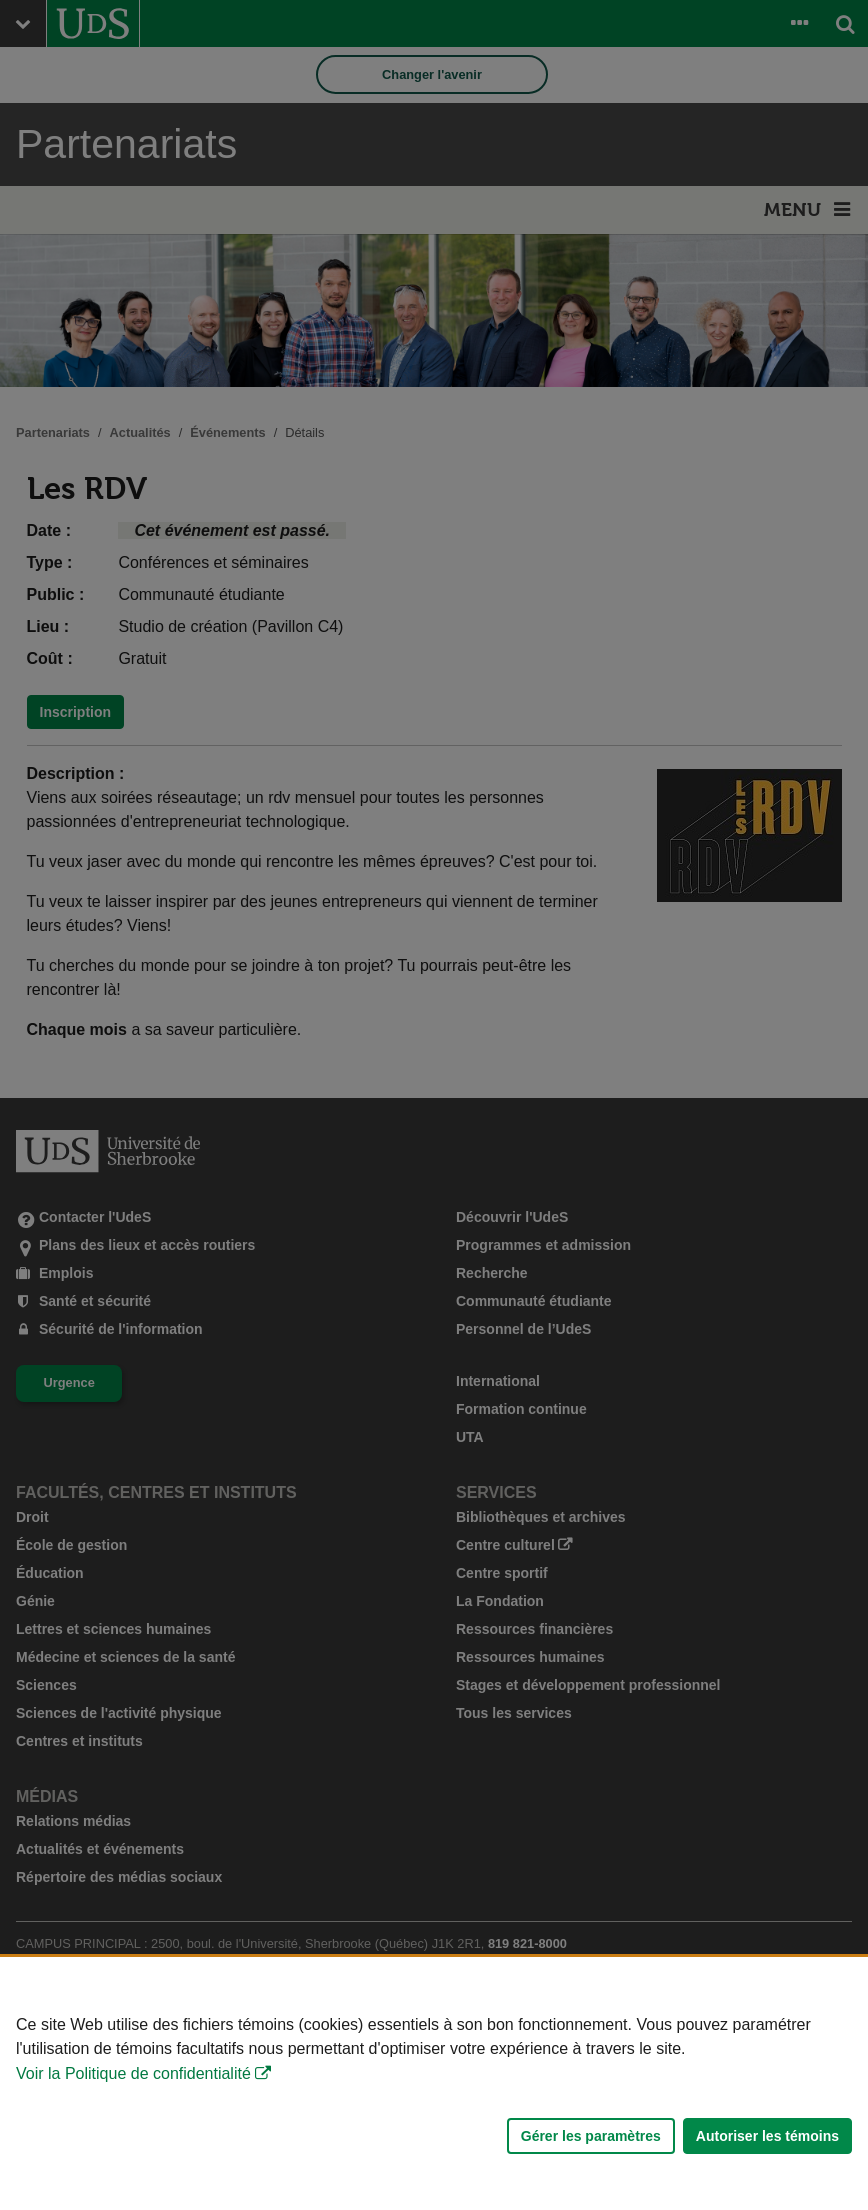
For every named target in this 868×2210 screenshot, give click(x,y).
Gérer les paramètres (591, 2136)
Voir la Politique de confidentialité (133, 2073)
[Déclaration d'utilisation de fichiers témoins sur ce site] (434, 2083)
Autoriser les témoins (767, 2136)
